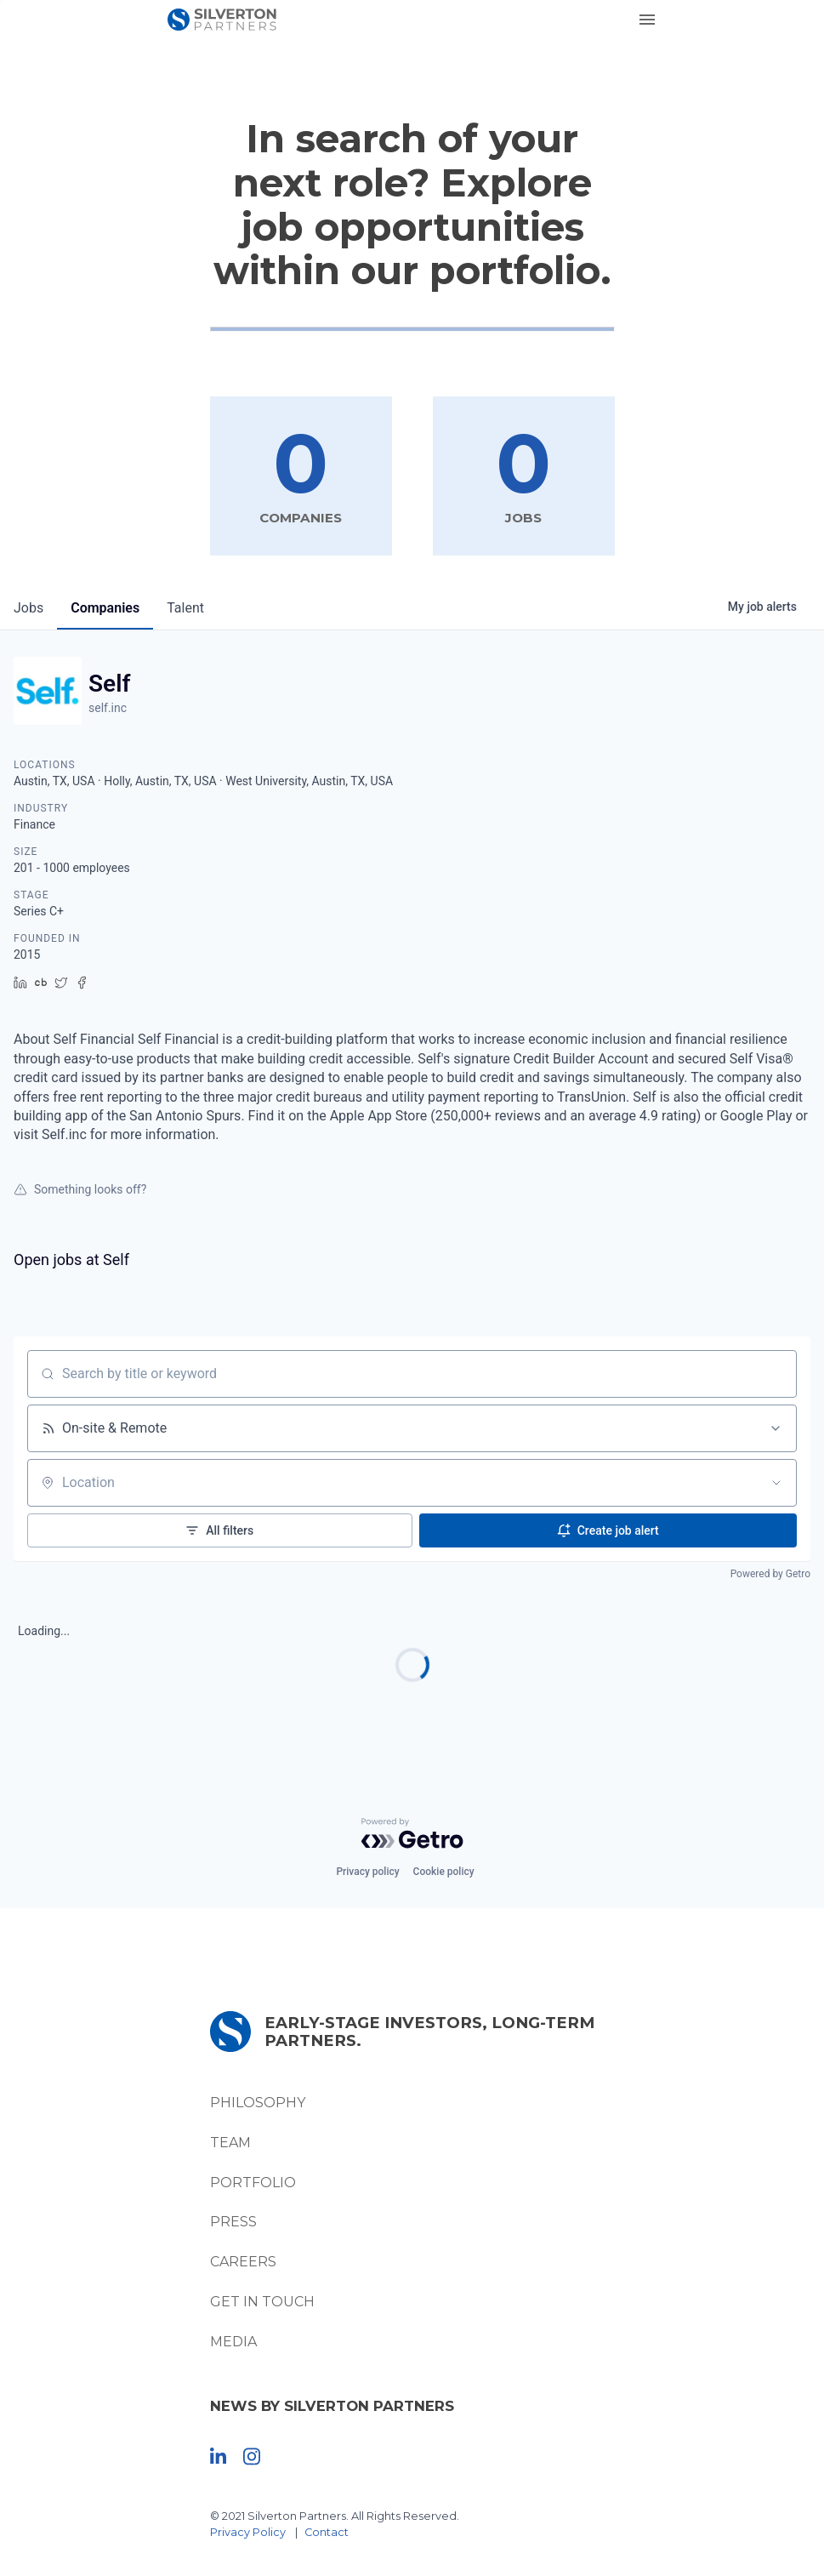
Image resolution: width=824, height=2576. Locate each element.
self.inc (107, 708)
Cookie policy (444, 1872)
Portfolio (253, 2182)
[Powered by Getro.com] (412, 1833)
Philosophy (257, 2102)
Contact (326, 2532)
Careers (243, 2262)
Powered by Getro (770, 1574)
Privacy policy (367, 1872)
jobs (28, 608)
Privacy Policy (248, 2532)
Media (233, 2342)
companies (105, 608)
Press (233, 2222)
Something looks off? (80, 1189)
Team (230, 2142)
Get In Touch (262, 2302)
